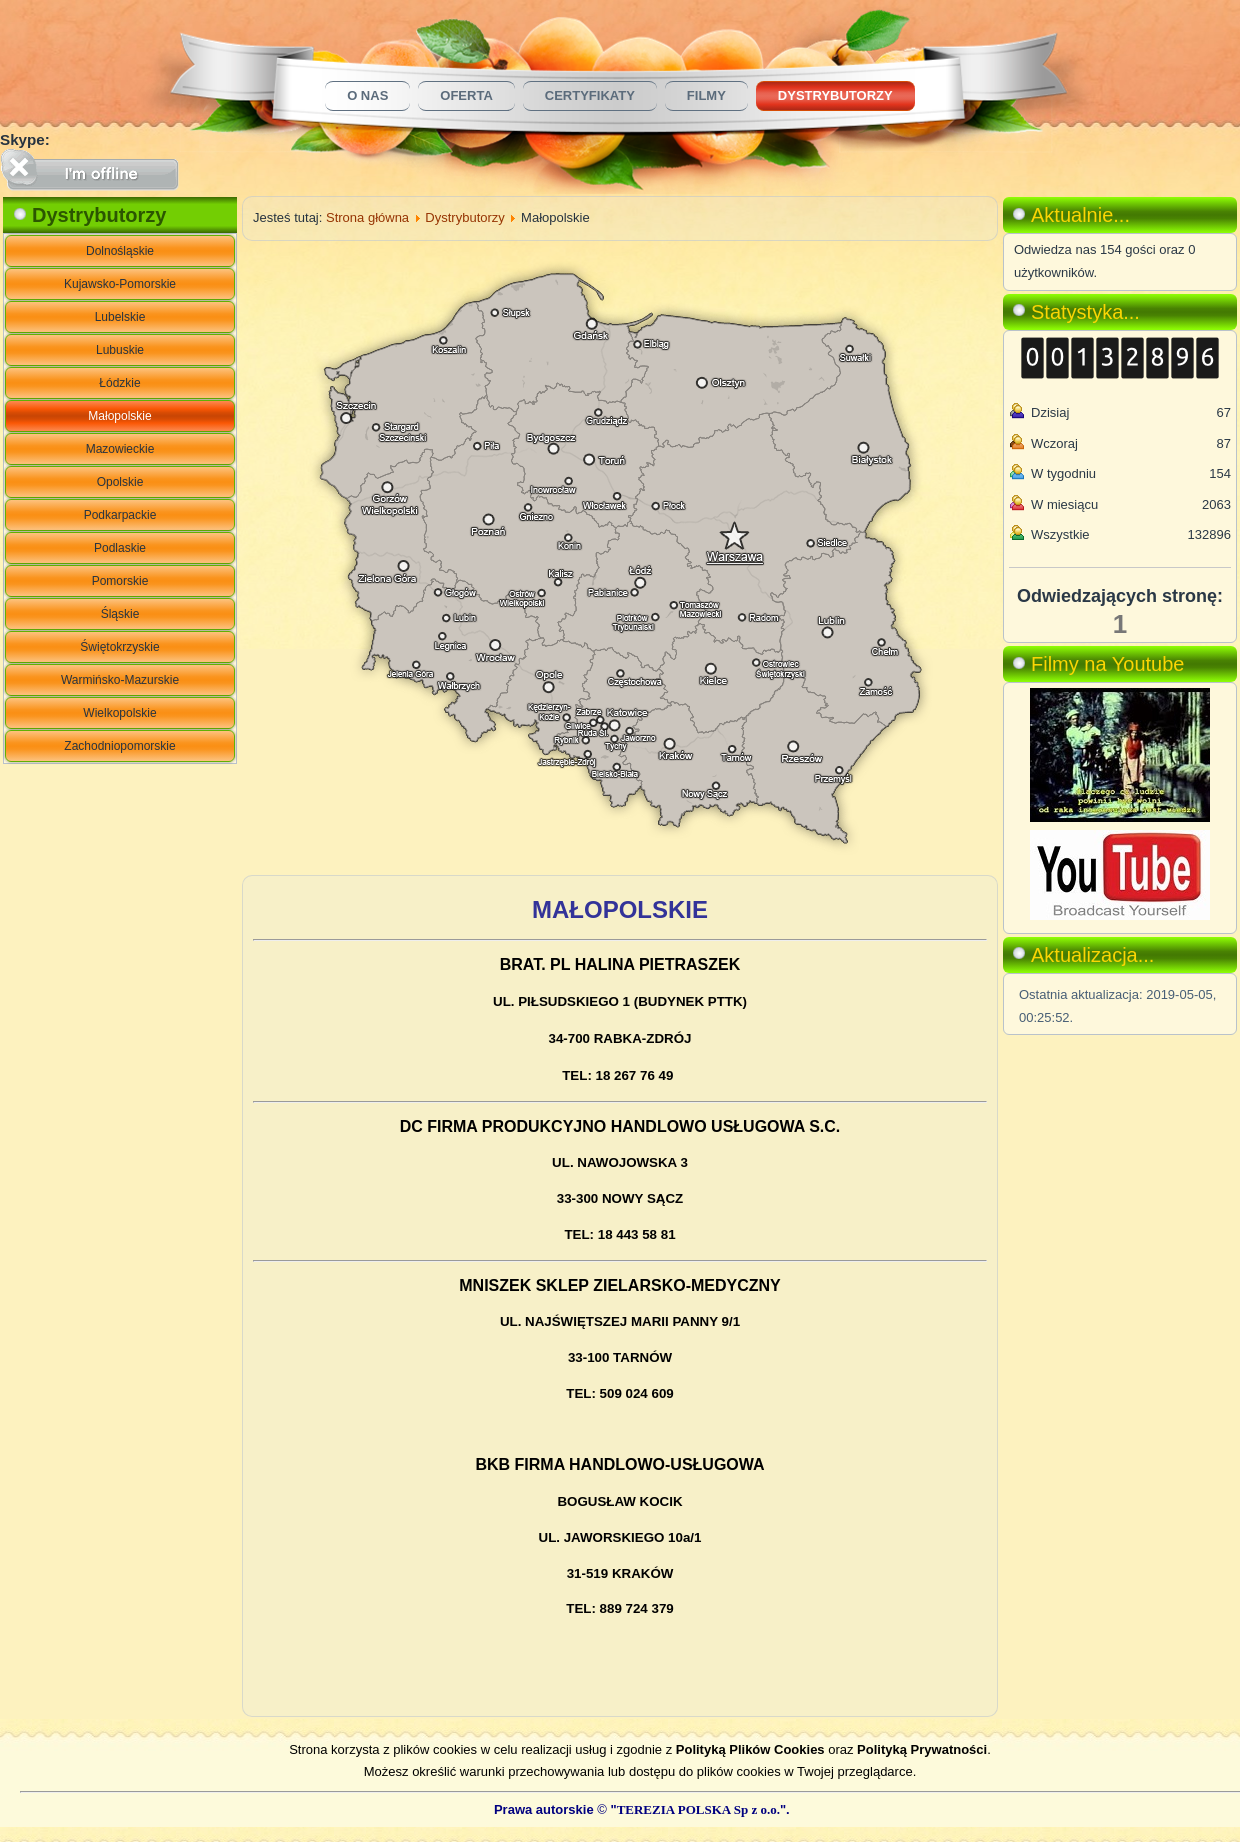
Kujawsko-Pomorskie (120, 284)
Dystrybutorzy (835, 95)
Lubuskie (120, 350)
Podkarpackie (120, 515)
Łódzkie (119, 383)
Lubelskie (120, 317)
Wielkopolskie (119, 713)
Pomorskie (120, 581)
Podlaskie (120, 548)
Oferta (466, 95)
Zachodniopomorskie (119, 746)
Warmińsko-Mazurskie (120, 680)
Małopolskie (119, 416)
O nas (367, 95)
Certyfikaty (590, 95)
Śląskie (120, 614)
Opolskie (120, 482)
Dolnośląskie (120, 251)
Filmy (706, 95)
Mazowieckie (120, 449)
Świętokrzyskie (119, 647)
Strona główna (367, 217)
